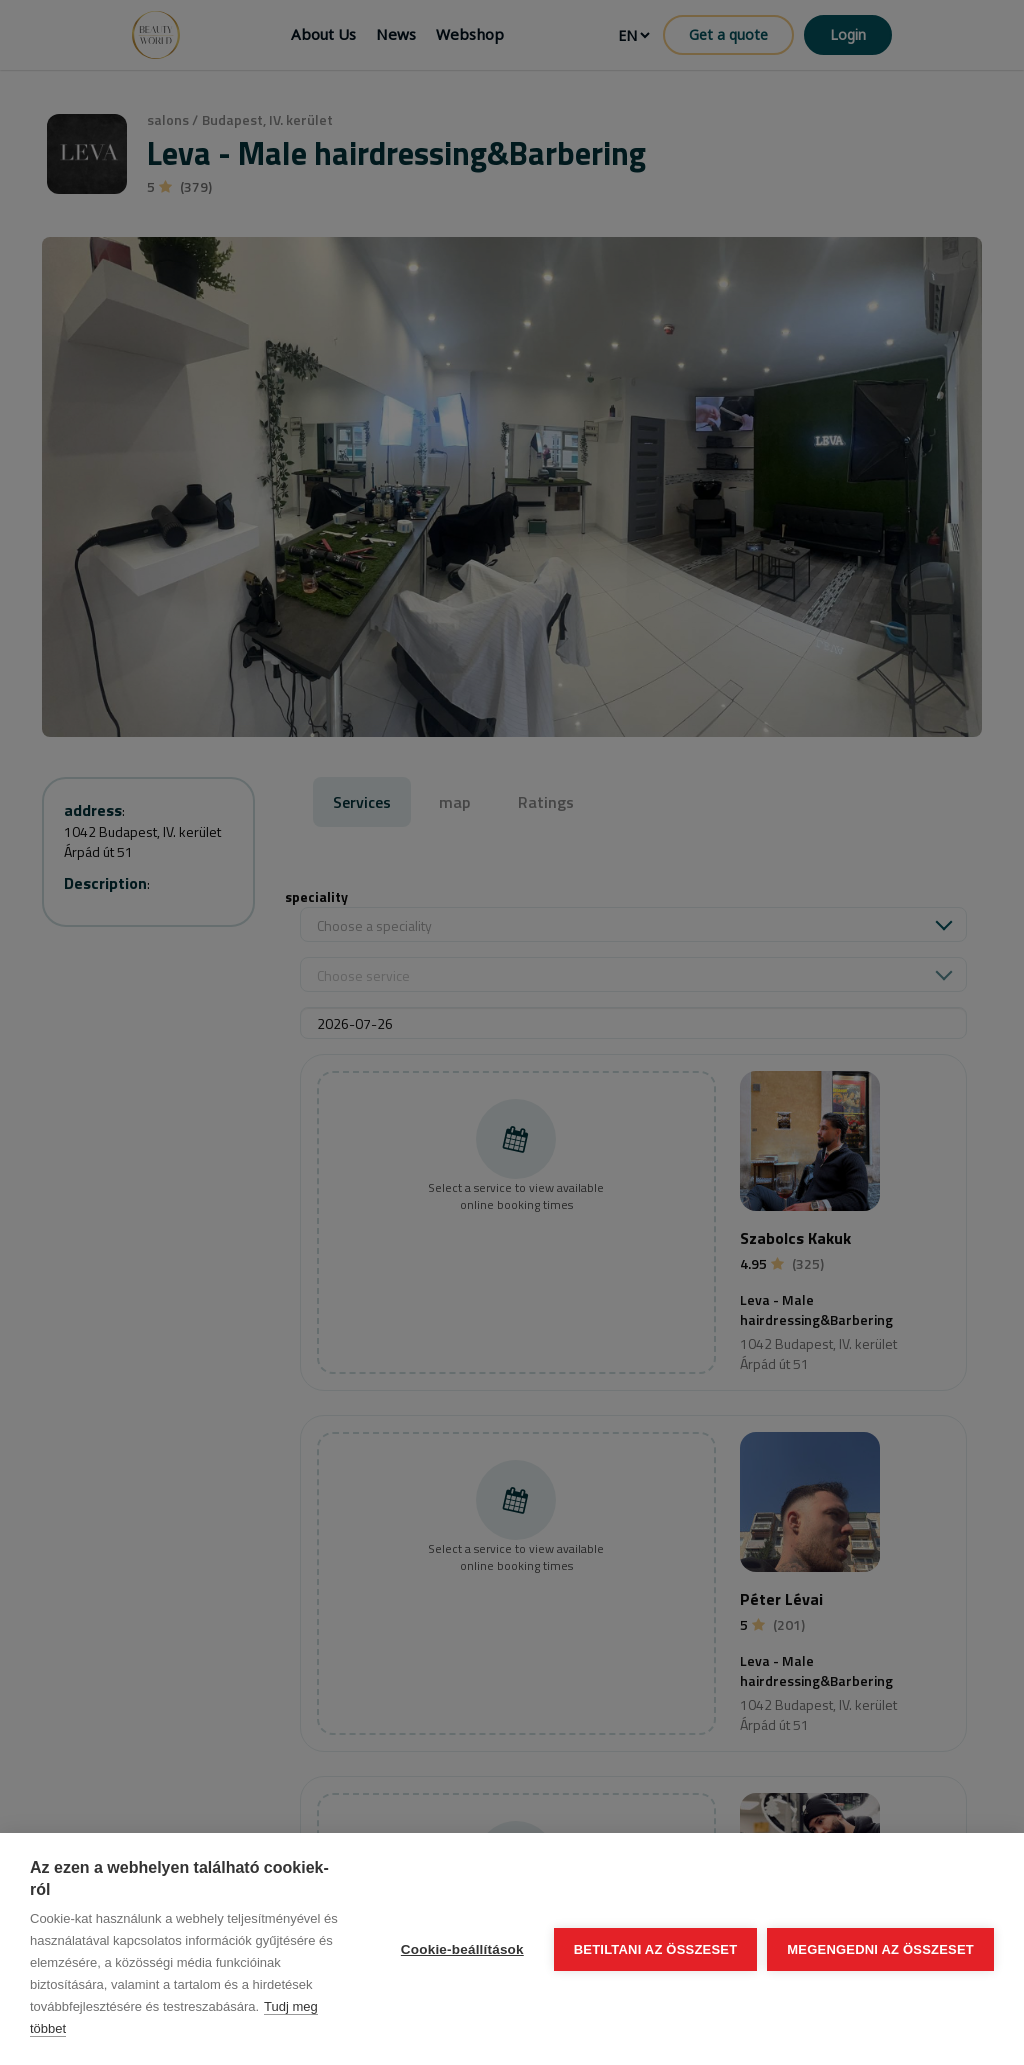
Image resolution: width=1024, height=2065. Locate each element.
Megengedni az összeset (880, 1949)
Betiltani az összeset (656, 1949)
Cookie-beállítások (462, 1949)
